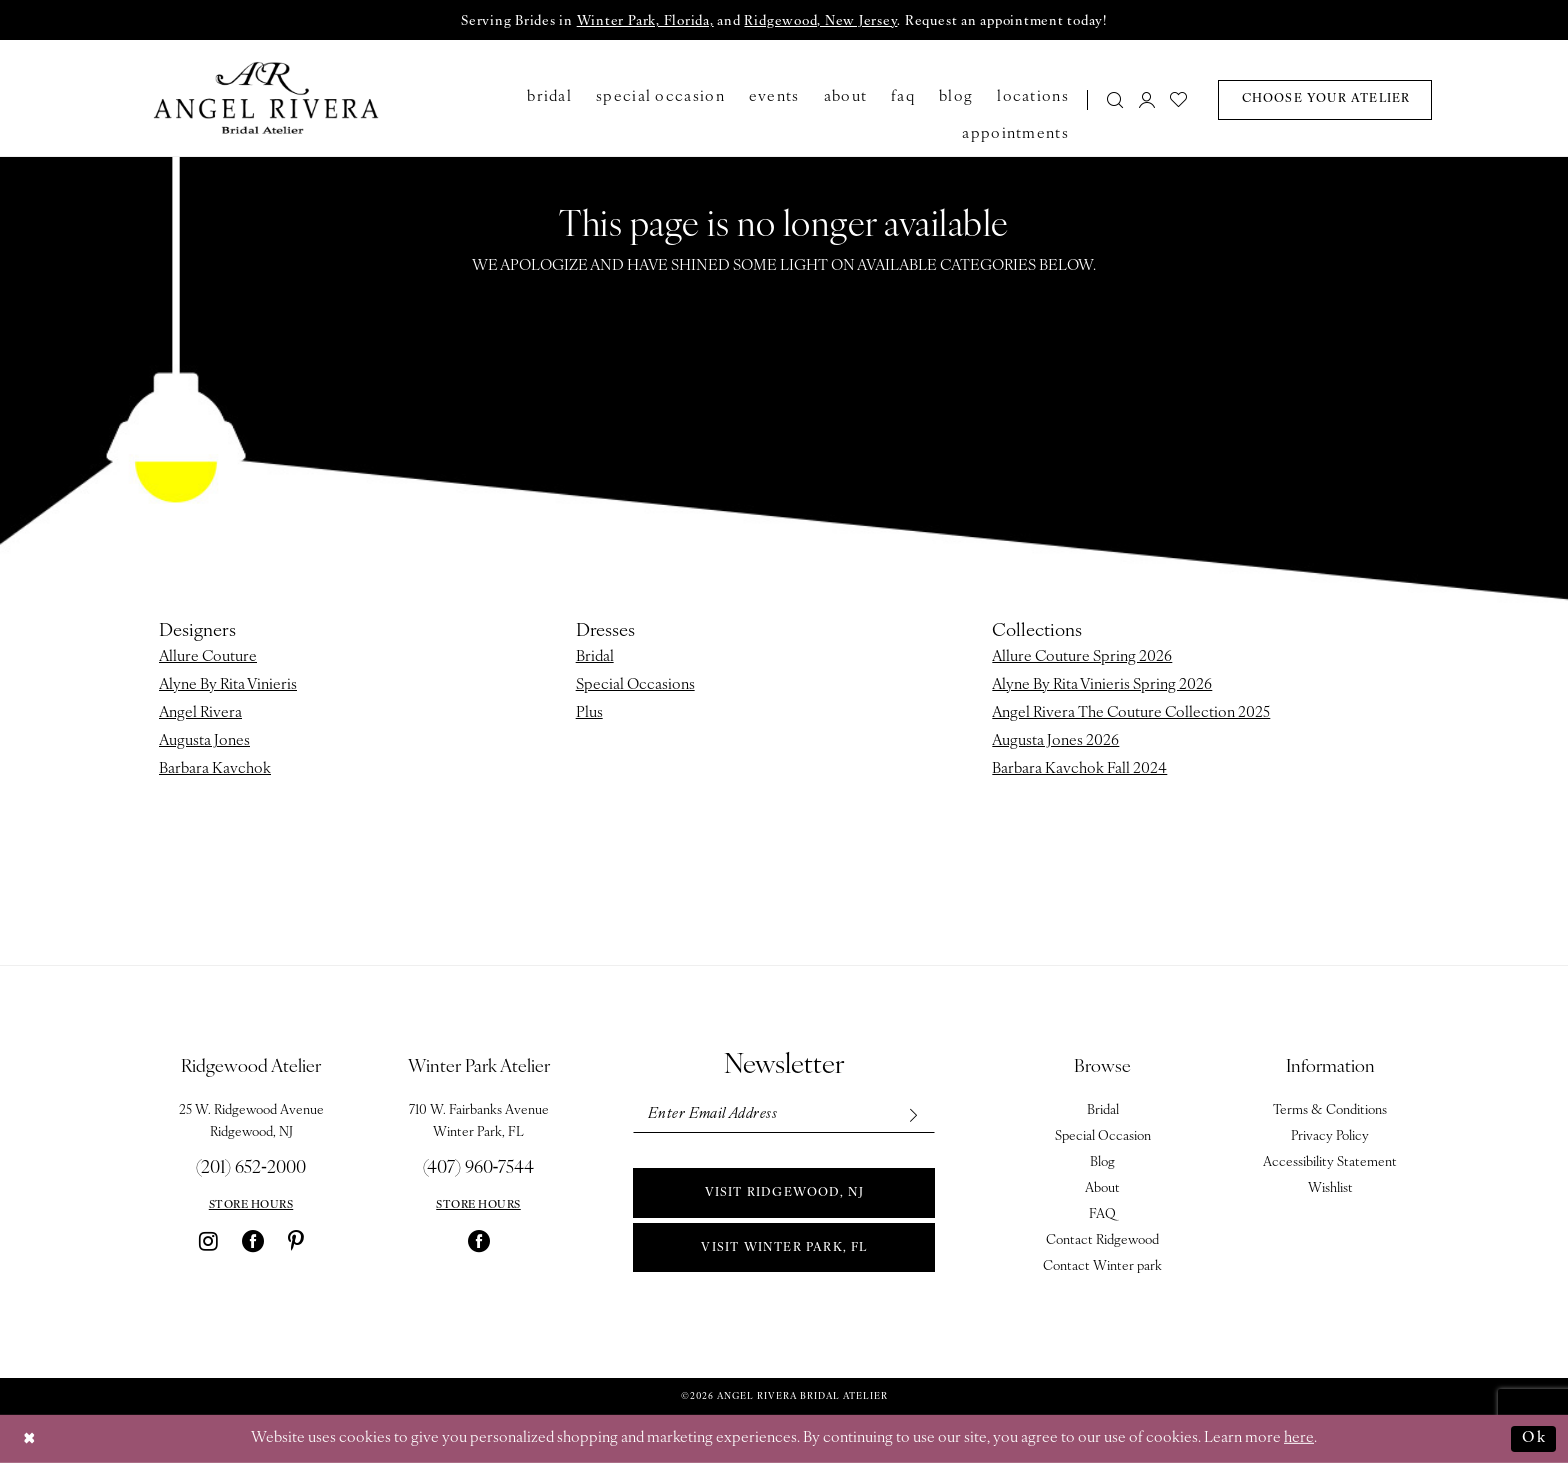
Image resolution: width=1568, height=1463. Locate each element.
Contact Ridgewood (1102, 1240)
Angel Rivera (200, 713)
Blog (1102, 1162)
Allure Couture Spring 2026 (1082, 657)
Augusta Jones (204, 741)
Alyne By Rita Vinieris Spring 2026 (1102, 685)
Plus (589, 713)
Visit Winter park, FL (784, 1248)
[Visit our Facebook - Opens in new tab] (253, 1241)
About (1102, 1188)
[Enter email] (783, 1114)
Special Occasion (1103, 1136)
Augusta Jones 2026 (1055, 741)
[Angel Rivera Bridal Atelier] (266, 98)
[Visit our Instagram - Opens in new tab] (208, 1241)
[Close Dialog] (30, 1439)
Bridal (595, 657)
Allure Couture (208, 657)
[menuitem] (1109, 99)
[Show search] (1116, 99)
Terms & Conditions (1330, 1110)
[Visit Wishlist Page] (1179, 99)
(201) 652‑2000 (251, 1168)
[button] (1147, 99)
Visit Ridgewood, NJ (785, 1193)
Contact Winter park (1102, 1266)
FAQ (1102, 1214)
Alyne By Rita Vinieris (228, 685)
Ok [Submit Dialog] (1534, 1438)
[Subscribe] (912, 1114)
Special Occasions (635, 685)
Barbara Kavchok (215, 769)
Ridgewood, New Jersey (820, 21)
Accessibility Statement (1330, 1162)
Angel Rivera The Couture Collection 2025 (1131, 713)
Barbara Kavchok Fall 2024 (1079, 769)
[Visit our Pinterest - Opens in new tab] (296, 1241)
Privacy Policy (1330, 1136)
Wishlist (1330, 1188)
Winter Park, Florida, (645, 21)
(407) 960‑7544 (479, 1168)
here (1299, 1438)
